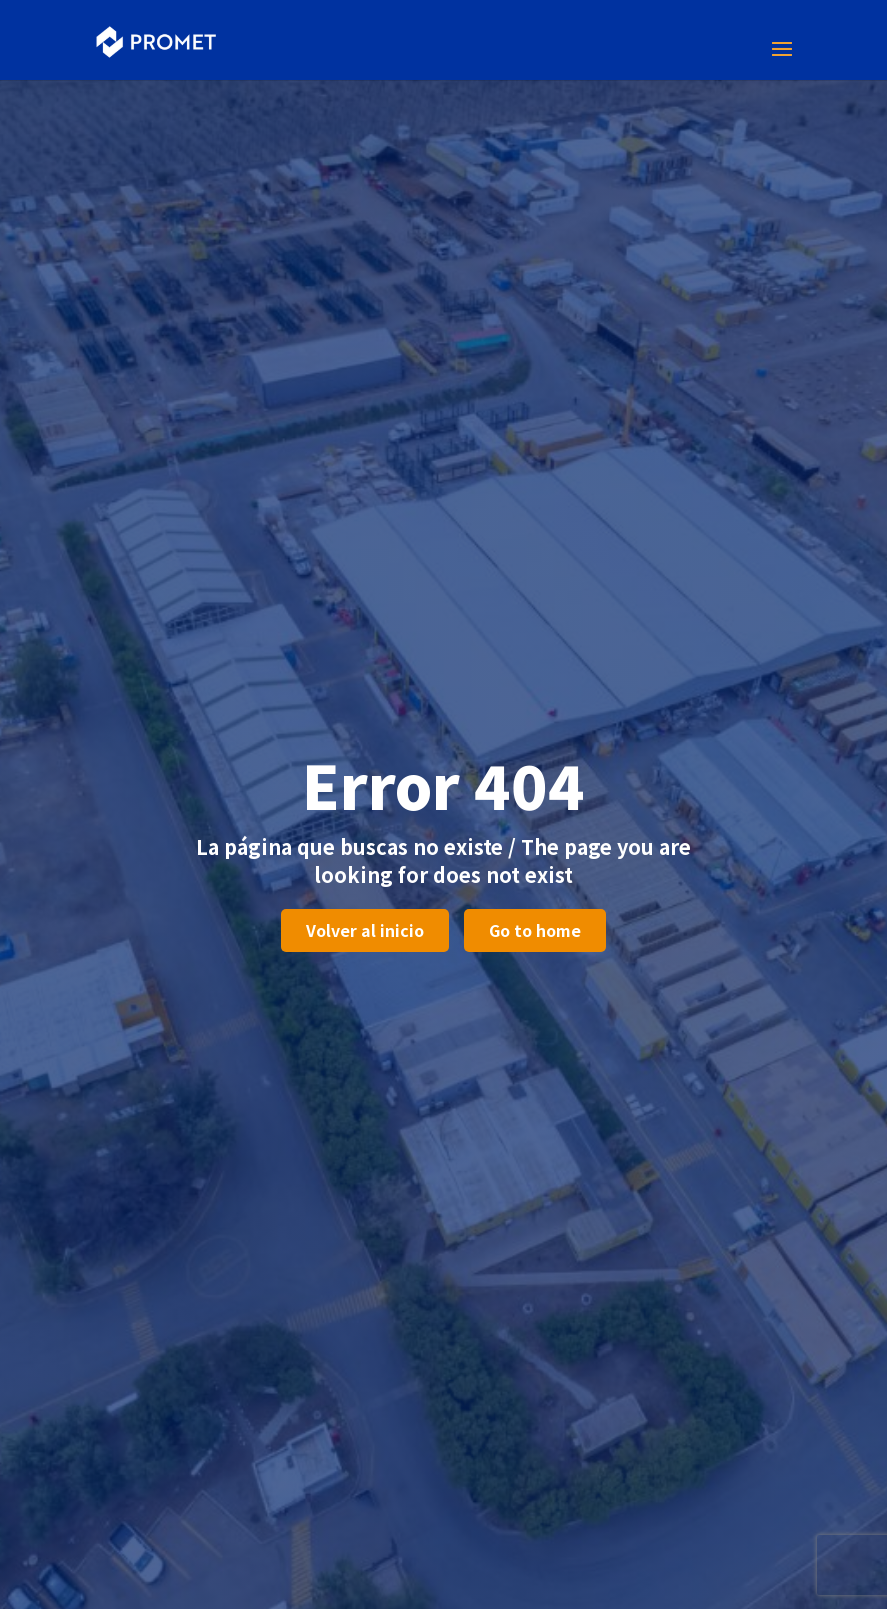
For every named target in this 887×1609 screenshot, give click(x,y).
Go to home (535, 930)
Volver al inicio (365, 930)
